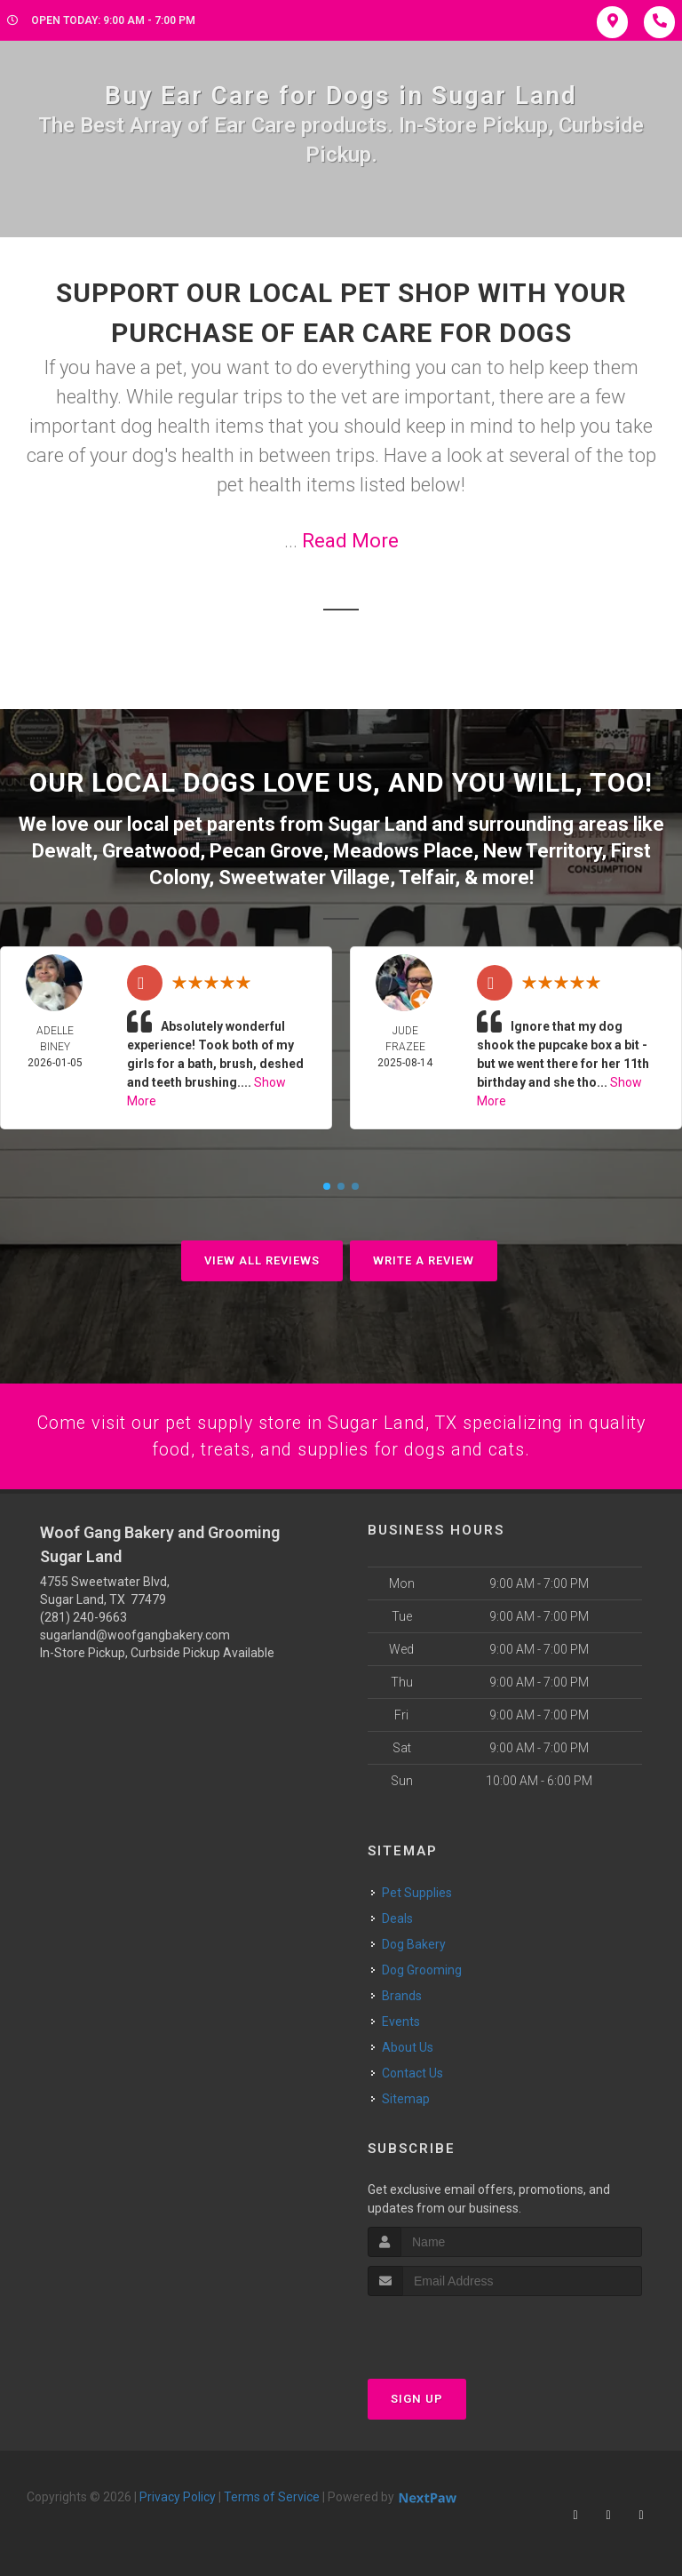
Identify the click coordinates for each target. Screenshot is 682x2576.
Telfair (427, 874)
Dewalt (62, 848)
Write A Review (423, 1257)
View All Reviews (262, 1257)
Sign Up (417, 2398)
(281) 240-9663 (83, 1615)
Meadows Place (403, 848)
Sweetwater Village (304, 874)
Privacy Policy (177, 2496)
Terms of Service (272, 2496)
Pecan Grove (266, 848)
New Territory (542, 848)
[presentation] (462, 2328)
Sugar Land (377, 823)
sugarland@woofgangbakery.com (135, 1633)
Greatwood (151, 848)
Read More (350, 541)
